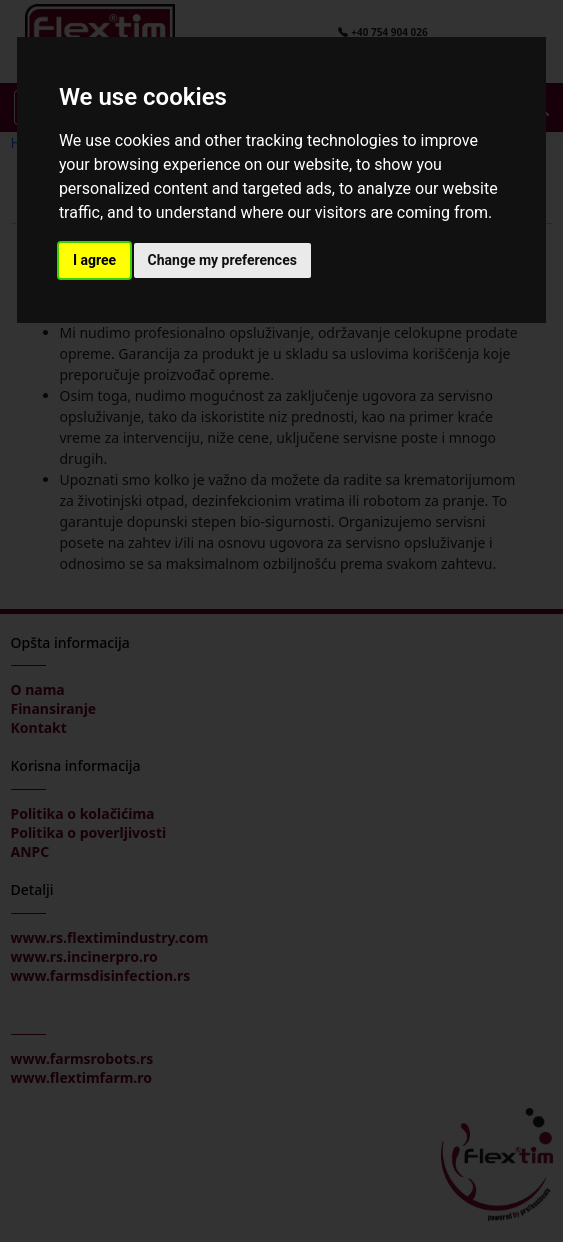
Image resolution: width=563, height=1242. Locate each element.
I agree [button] (94, 260)
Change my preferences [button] (222, 260)
